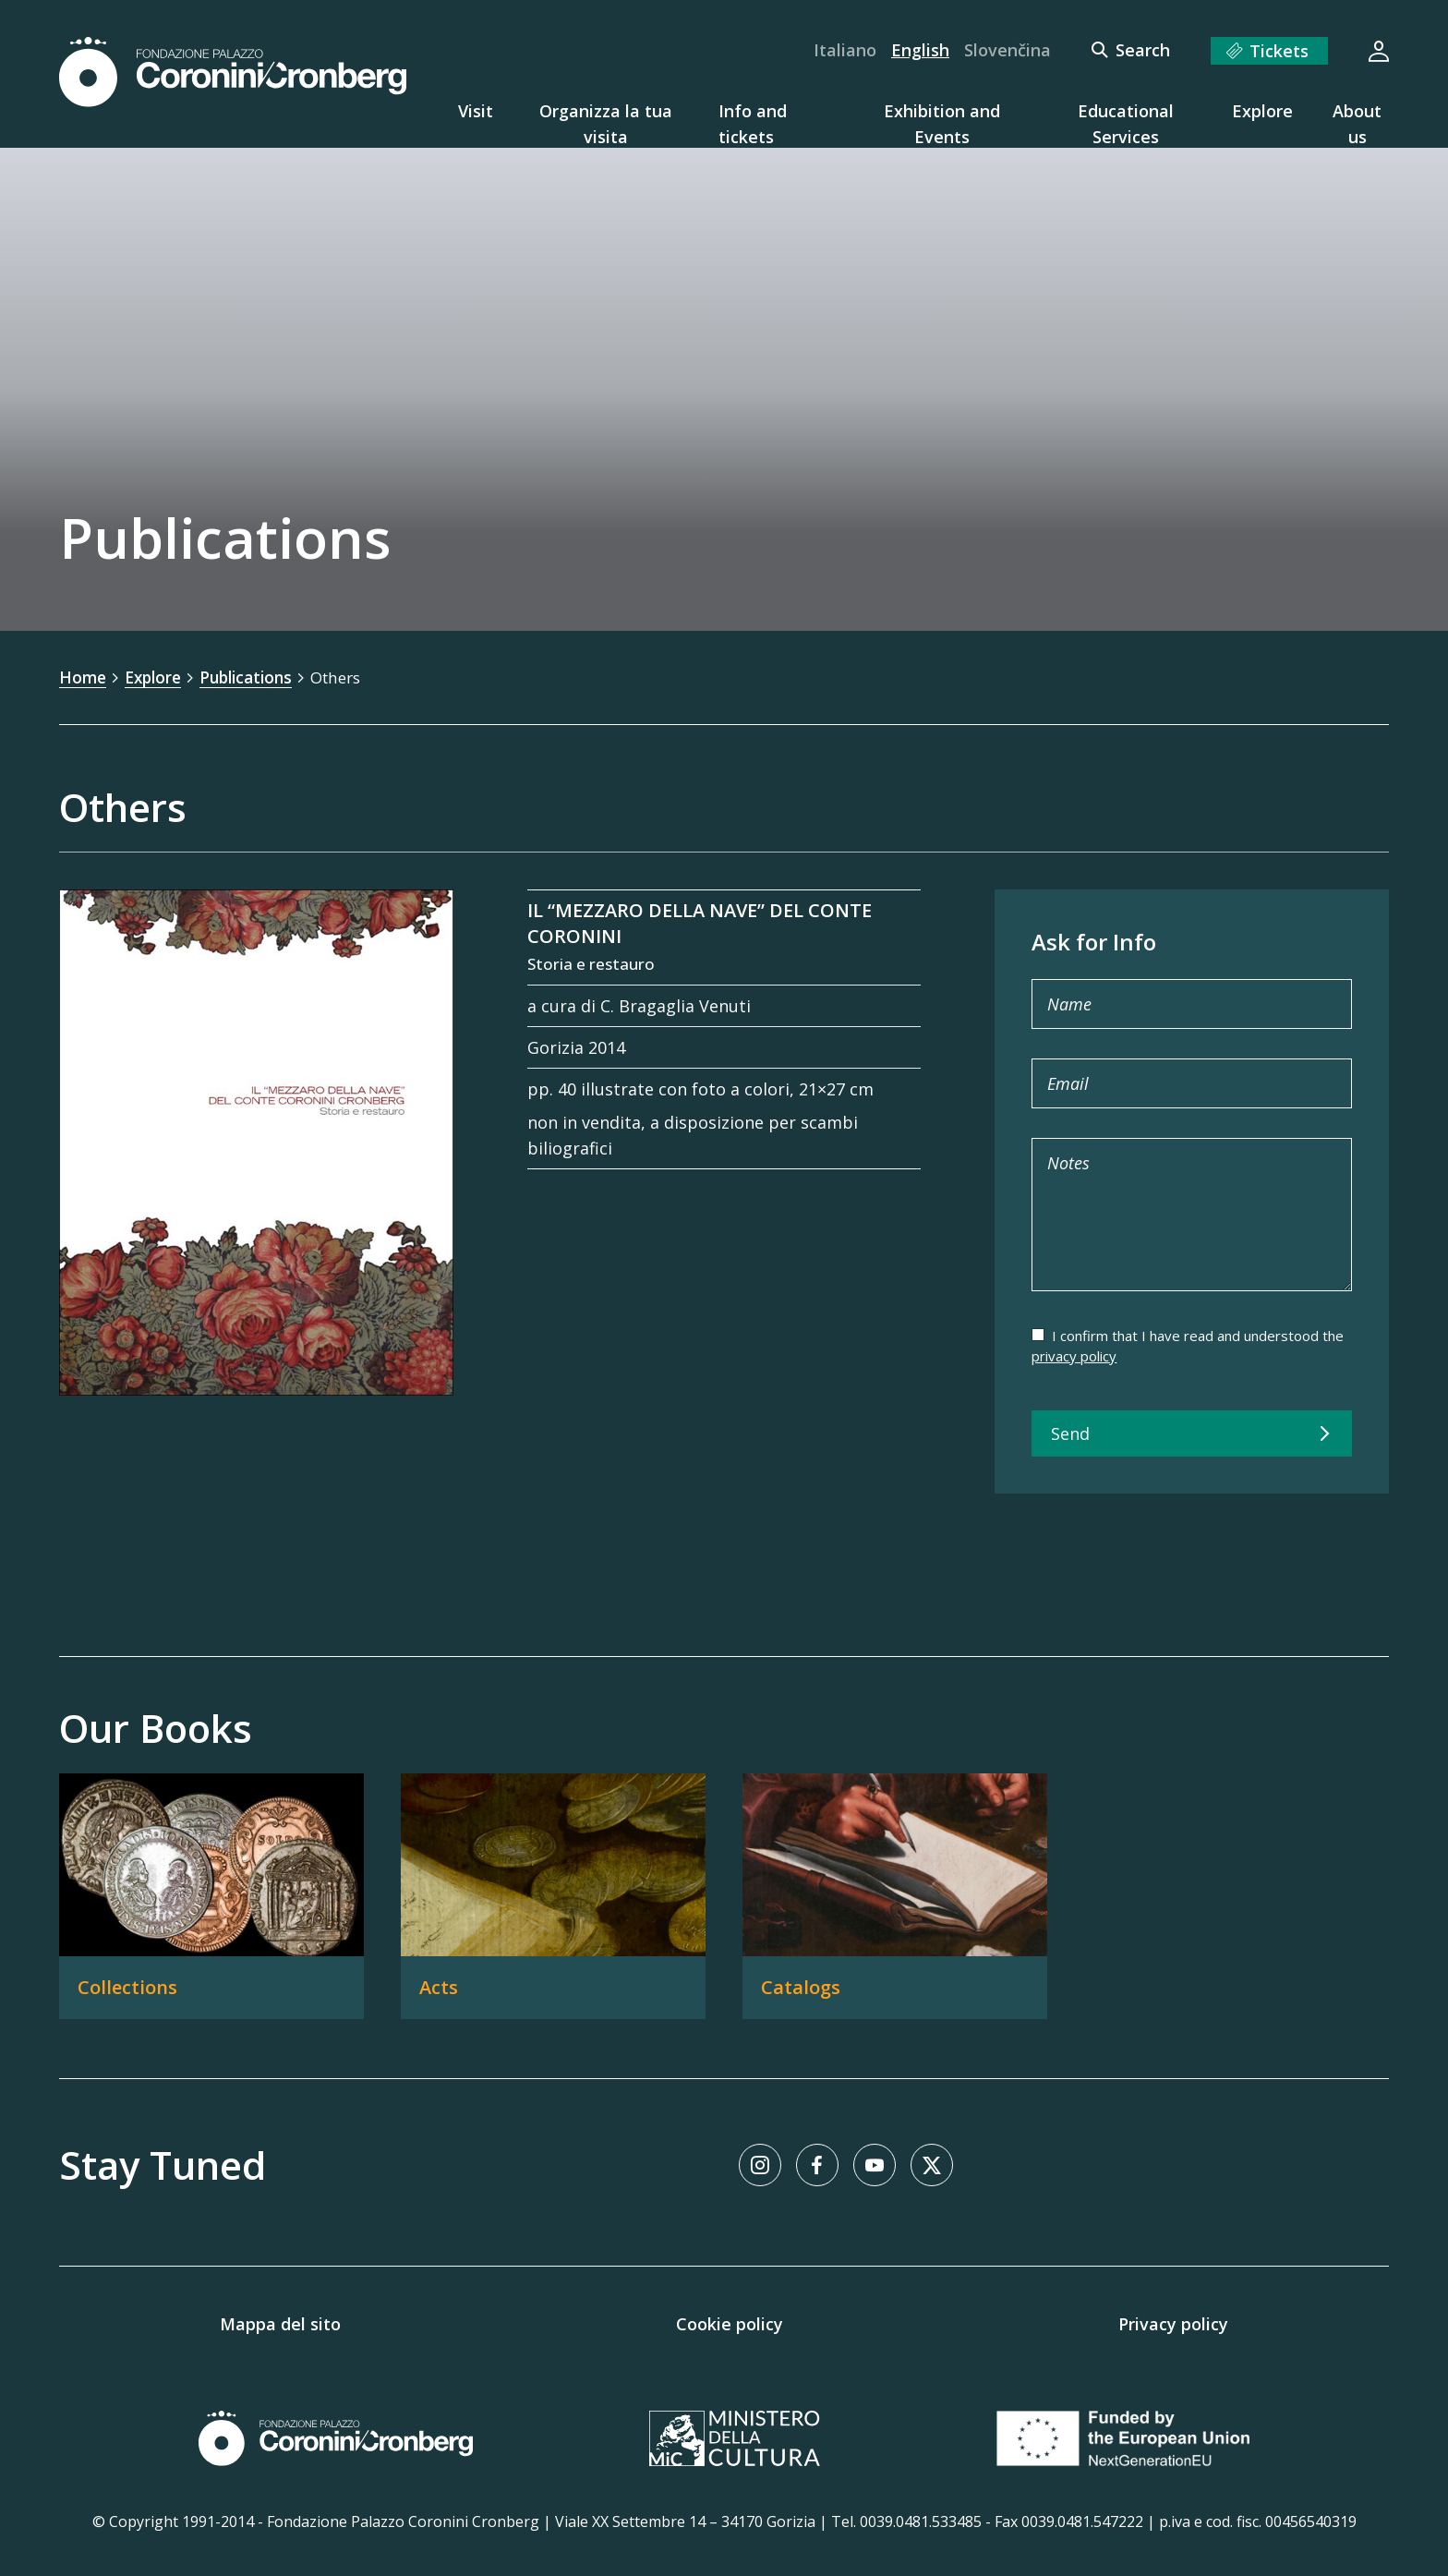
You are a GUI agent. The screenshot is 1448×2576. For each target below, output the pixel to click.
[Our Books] (724, 1924)
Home (83, 677)
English (920, 50)
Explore (157, 677)
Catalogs (800, 1986)
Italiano (845, 50)
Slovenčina (1007, 50)
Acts (438, 1986)
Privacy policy (1173, 2323)
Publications (255, 677)
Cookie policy (729, 2323)
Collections (127, 1986)
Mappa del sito (280, 2323)
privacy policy (1074, 1355)
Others (351, 677)
